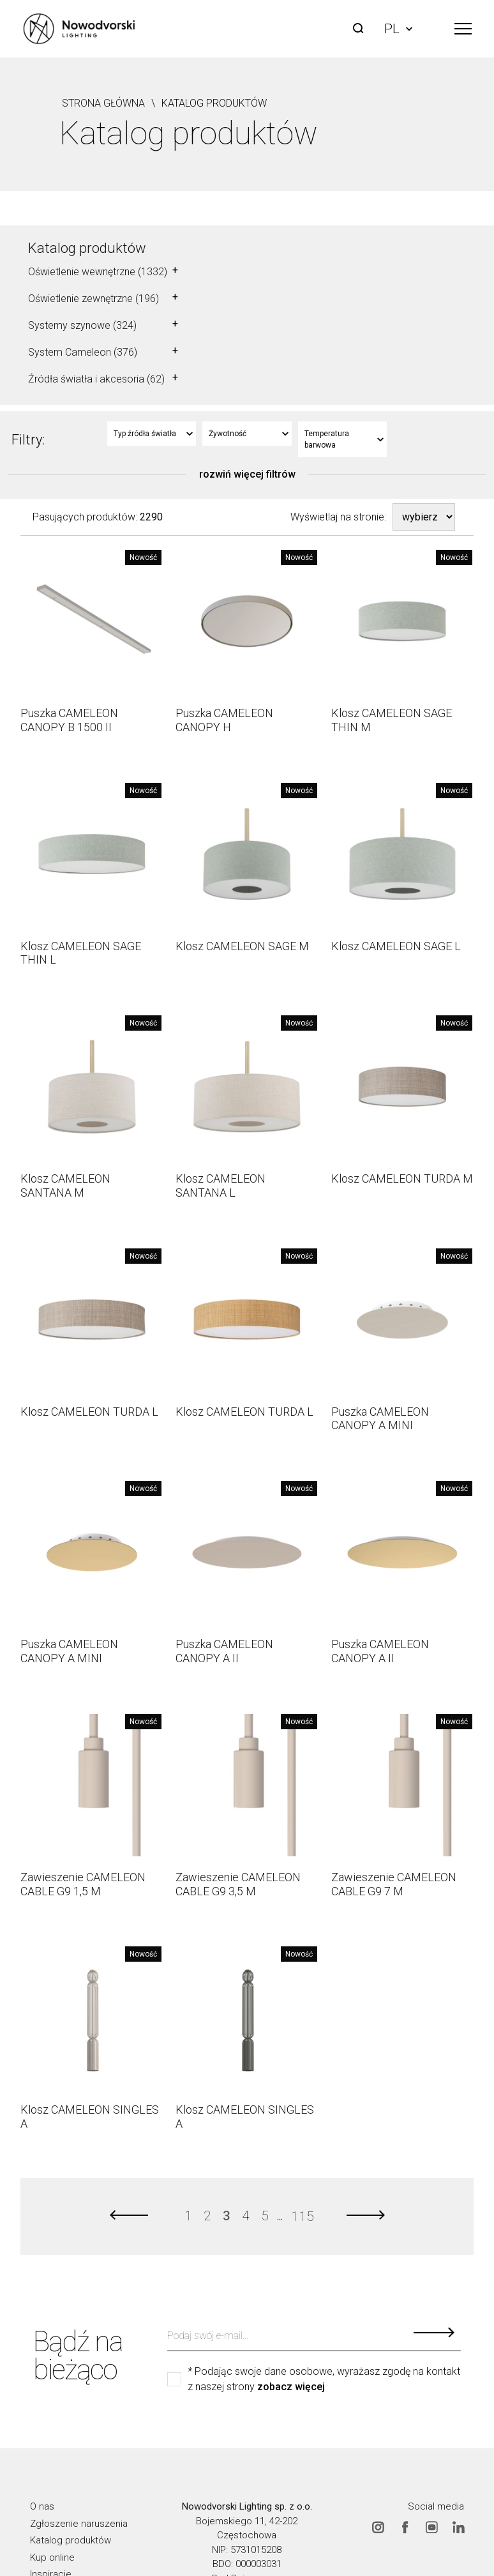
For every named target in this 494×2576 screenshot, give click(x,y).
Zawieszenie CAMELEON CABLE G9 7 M (393, 1884)
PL (398, 28)
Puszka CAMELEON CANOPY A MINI (380, 1418)
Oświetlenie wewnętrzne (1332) (97, 272)
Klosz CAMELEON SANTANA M (65, 1185)
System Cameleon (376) (82, 352)
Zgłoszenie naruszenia (79, 2523)
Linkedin (458, 2527)
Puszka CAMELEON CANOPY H (224, 720)
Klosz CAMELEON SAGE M (242, 946)
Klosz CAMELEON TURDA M (402, 1178)
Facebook (404, 2527)
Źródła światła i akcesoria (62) (96, 379)
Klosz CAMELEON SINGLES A (89, 2116)
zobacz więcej (291, 2387)
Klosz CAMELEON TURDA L (89, 1411)
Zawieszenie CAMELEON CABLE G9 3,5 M (238, 1884)
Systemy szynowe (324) (82, 325)
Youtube (431, 2527)
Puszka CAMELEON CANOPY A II (224, 1651)
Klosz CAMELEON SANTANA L (221, 1185)
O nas (42, 2506)
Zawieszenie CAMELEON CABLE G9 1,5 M (83, 1884)
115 (302, 2216)
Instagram (378, 2527)
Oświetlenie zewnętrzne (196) (93, 298)
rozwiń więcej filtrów (247, 474)
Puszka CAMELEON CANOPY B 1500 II (69, 720)
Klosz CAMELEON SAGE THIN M (391, 720)
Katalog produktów (87, 248)
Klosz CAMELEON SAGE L (396, 946)
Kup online (52, 2557)
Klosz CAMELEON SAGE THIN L (80, 953)
